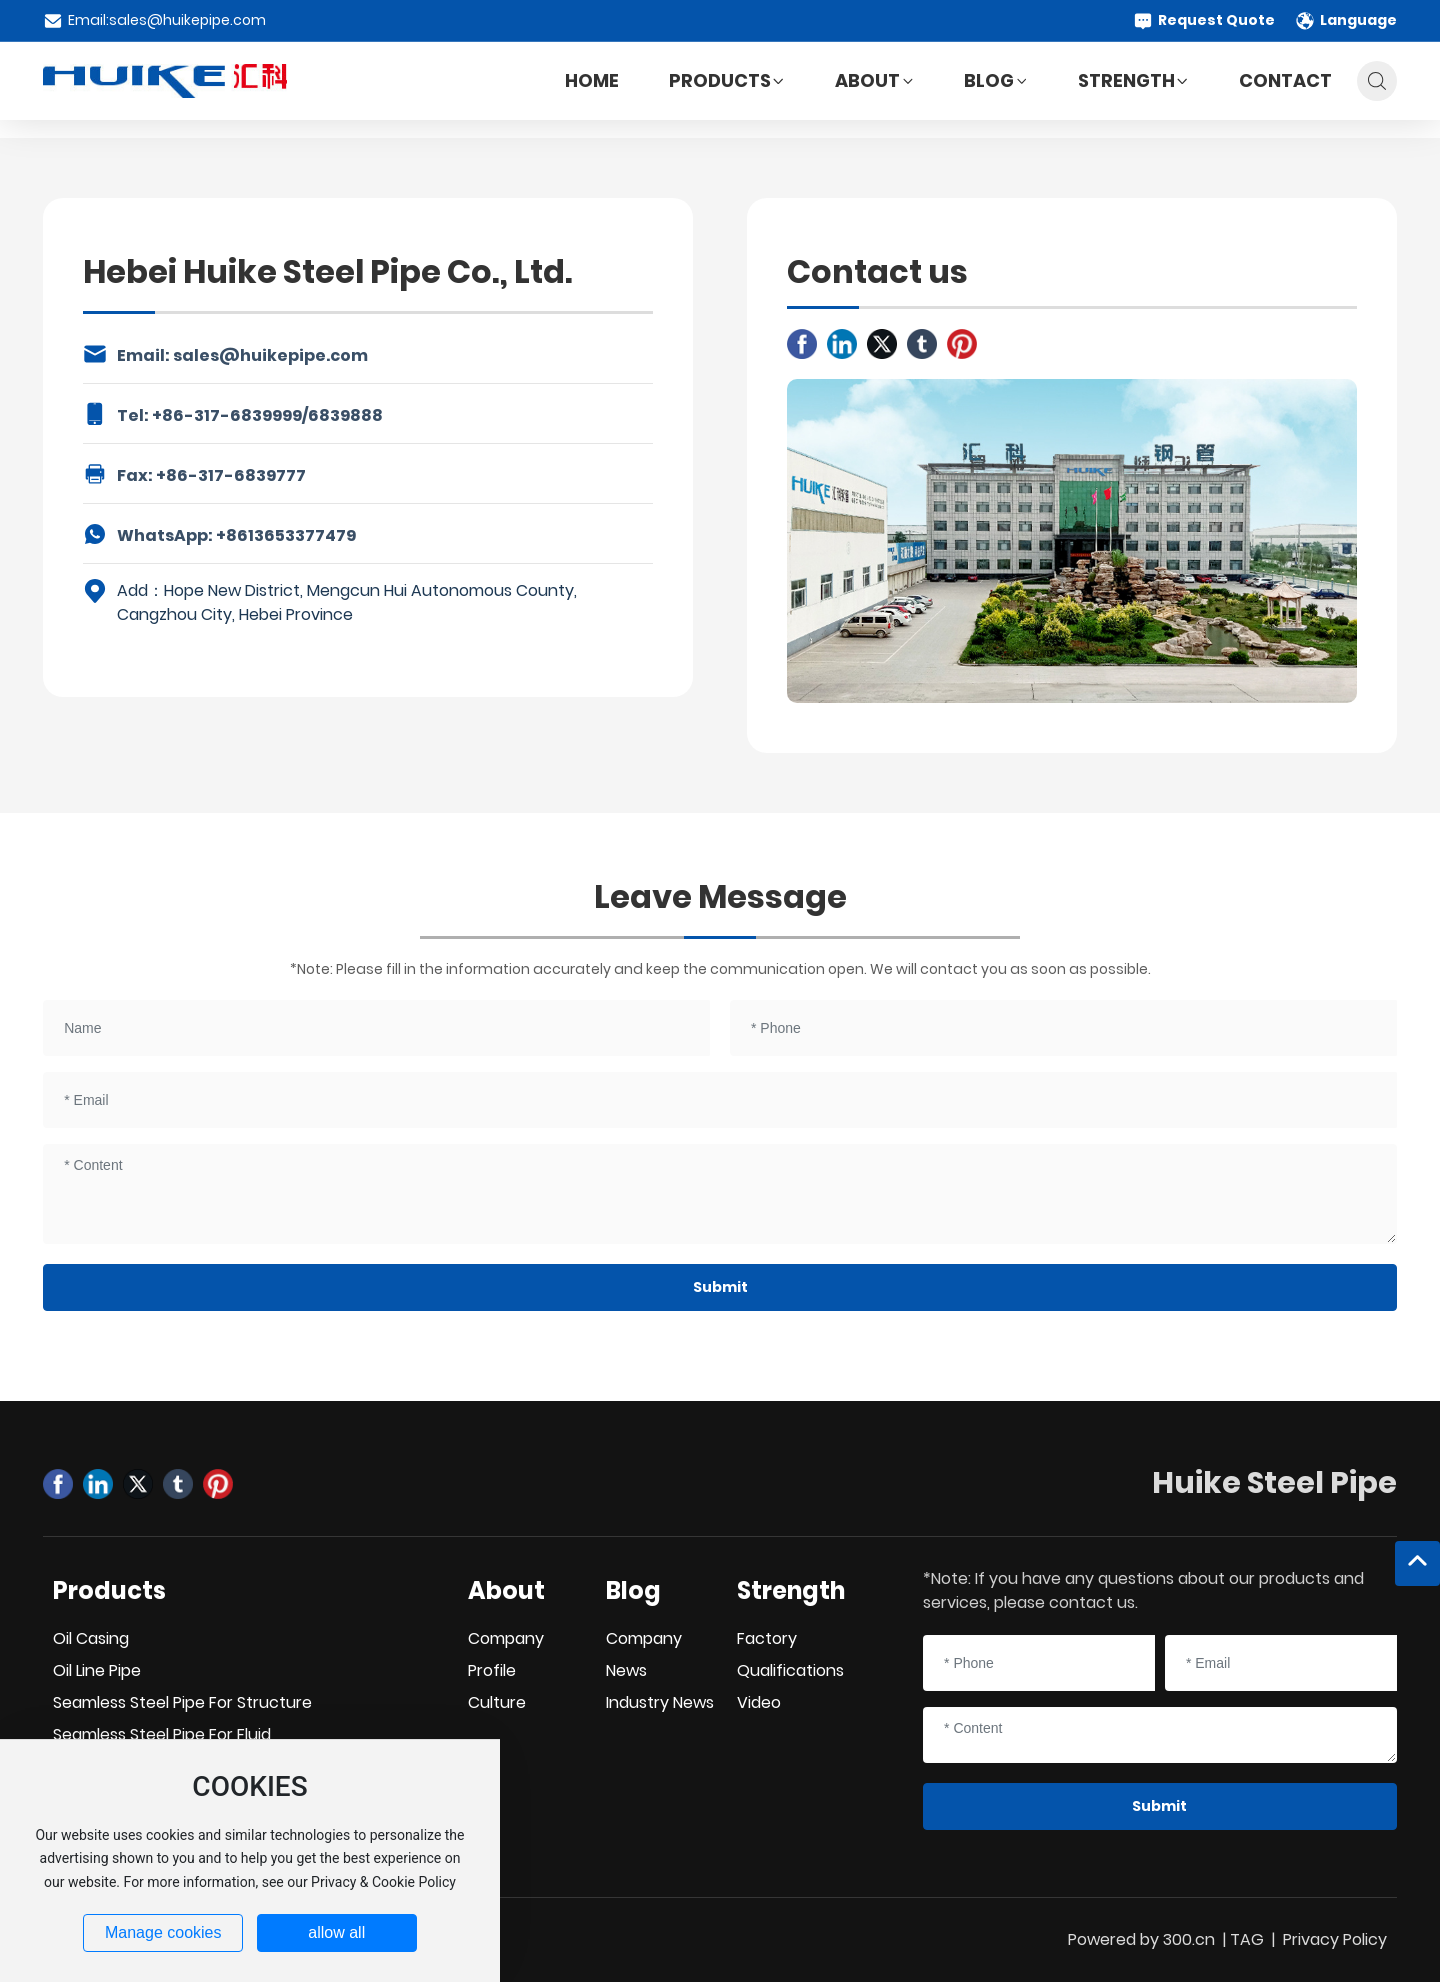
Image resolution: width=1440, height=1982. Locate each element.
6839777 (270, 475)
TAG (1247, 1939)
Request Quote (1204, 20)
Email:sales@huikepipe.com (154, 20)
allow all (336, 1932)
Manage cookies (163, 1932)
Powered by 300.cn (1141, 1939)
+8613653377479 (286, 535)
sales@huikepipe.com (270, 355)
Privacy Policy (1335, 1939)
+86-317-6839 (212, 415)
